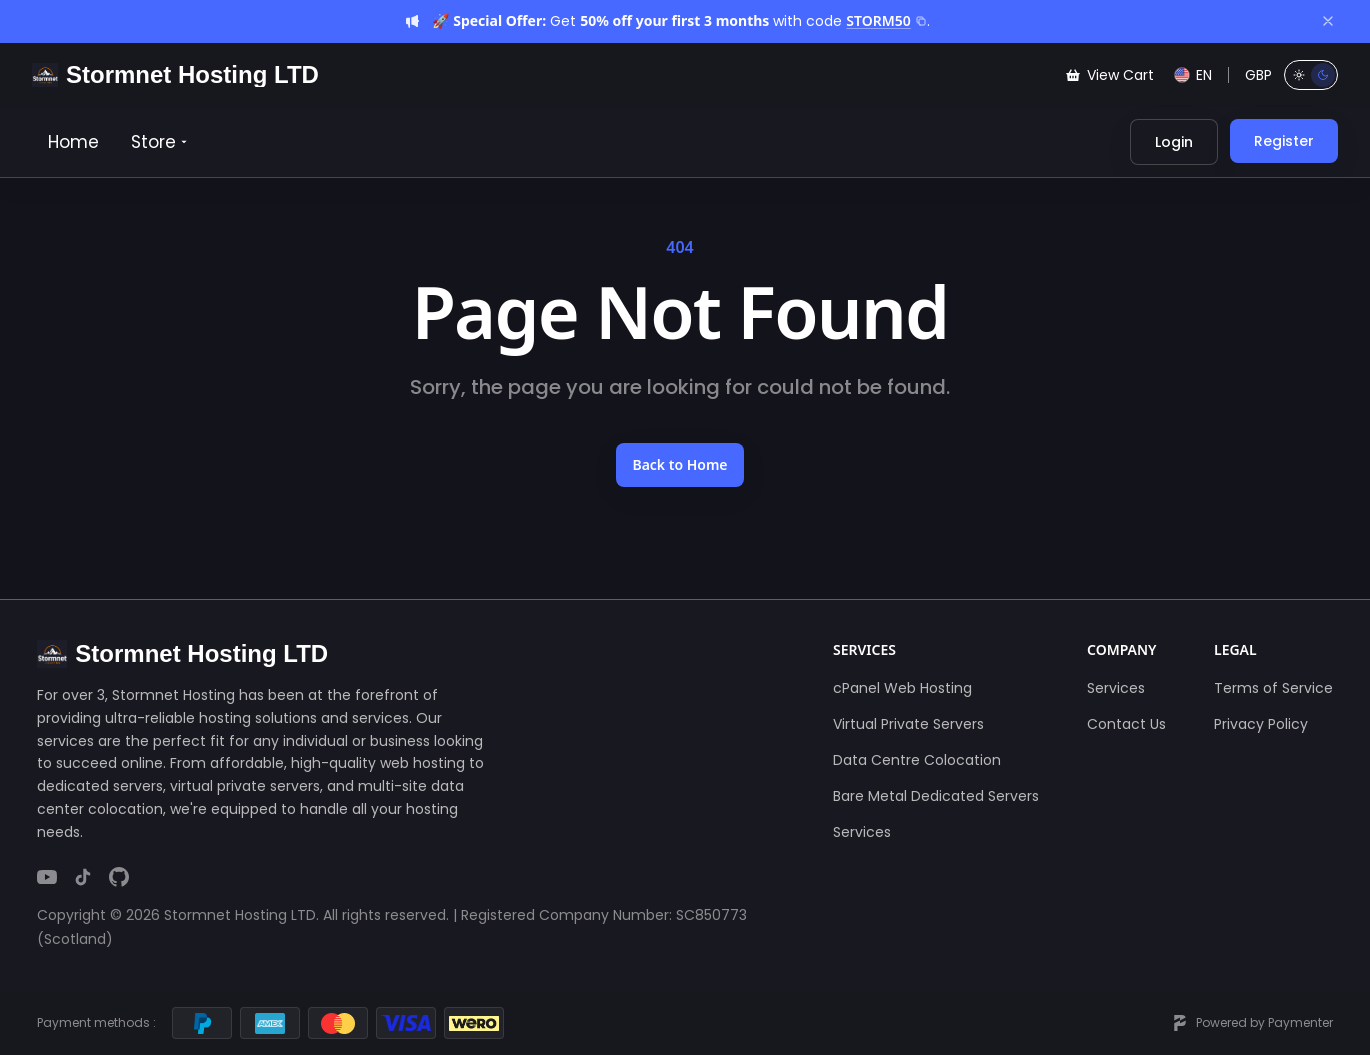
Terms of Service (1273, 688)
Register (1284, 141)
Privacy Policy (1261, 724)
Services (862, 832)
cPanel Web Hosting (902, 688)
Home (73, 142)
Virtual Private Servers (908, 724)
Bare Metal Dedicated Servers (936, 796)
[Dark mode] (1323, 75)
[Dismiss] (1328, 21)
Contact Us (1126, 724)
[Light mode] (1299, 75)
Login (1174, 142)
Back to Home (679, 464)
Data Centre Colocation (917, 760)
